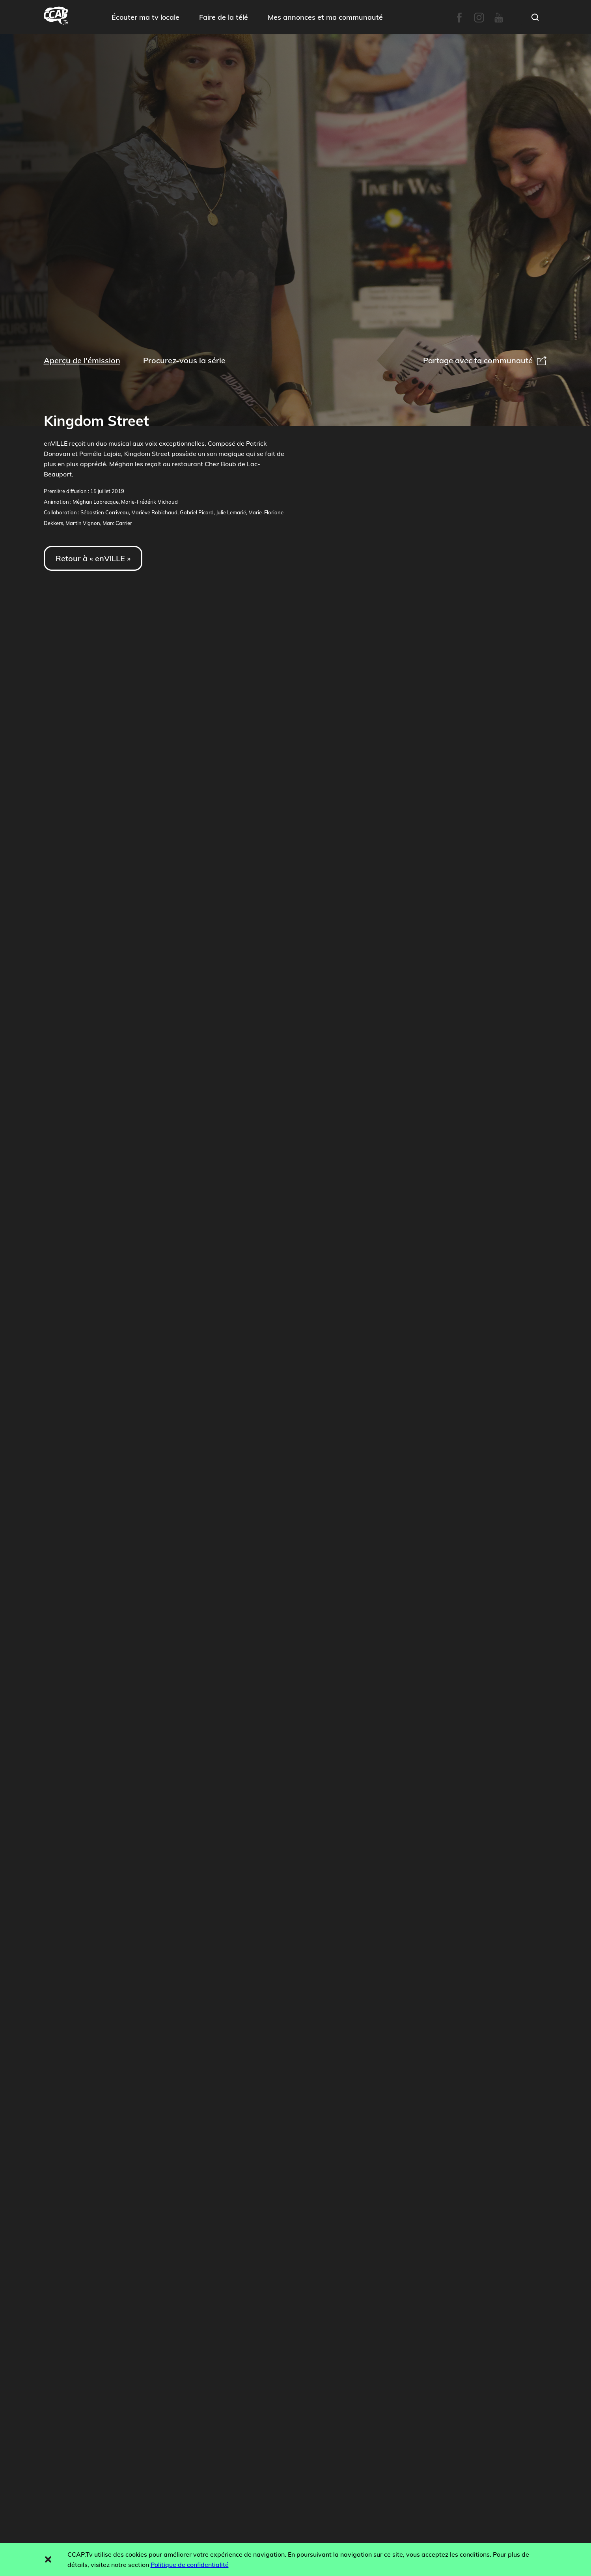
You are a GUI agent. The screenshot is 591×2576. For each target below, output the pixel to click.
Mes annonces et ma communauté (325, 17)
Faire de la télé (223, 17)
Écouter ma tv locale (145, 17)
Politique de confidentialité (190, 2565)
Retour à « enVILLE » (93, 558)
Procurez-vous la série (184, 360)
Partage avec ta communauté (485, 360)
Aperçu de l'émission (82, 360)
